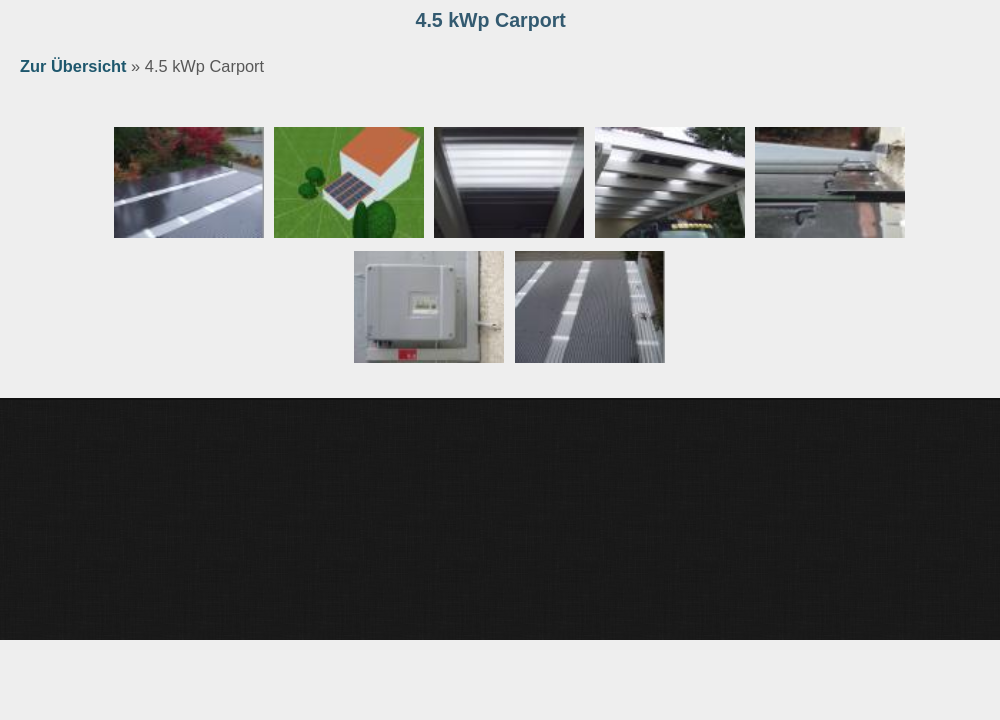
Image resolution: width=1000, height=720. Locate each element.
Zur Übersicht (73, 66)
